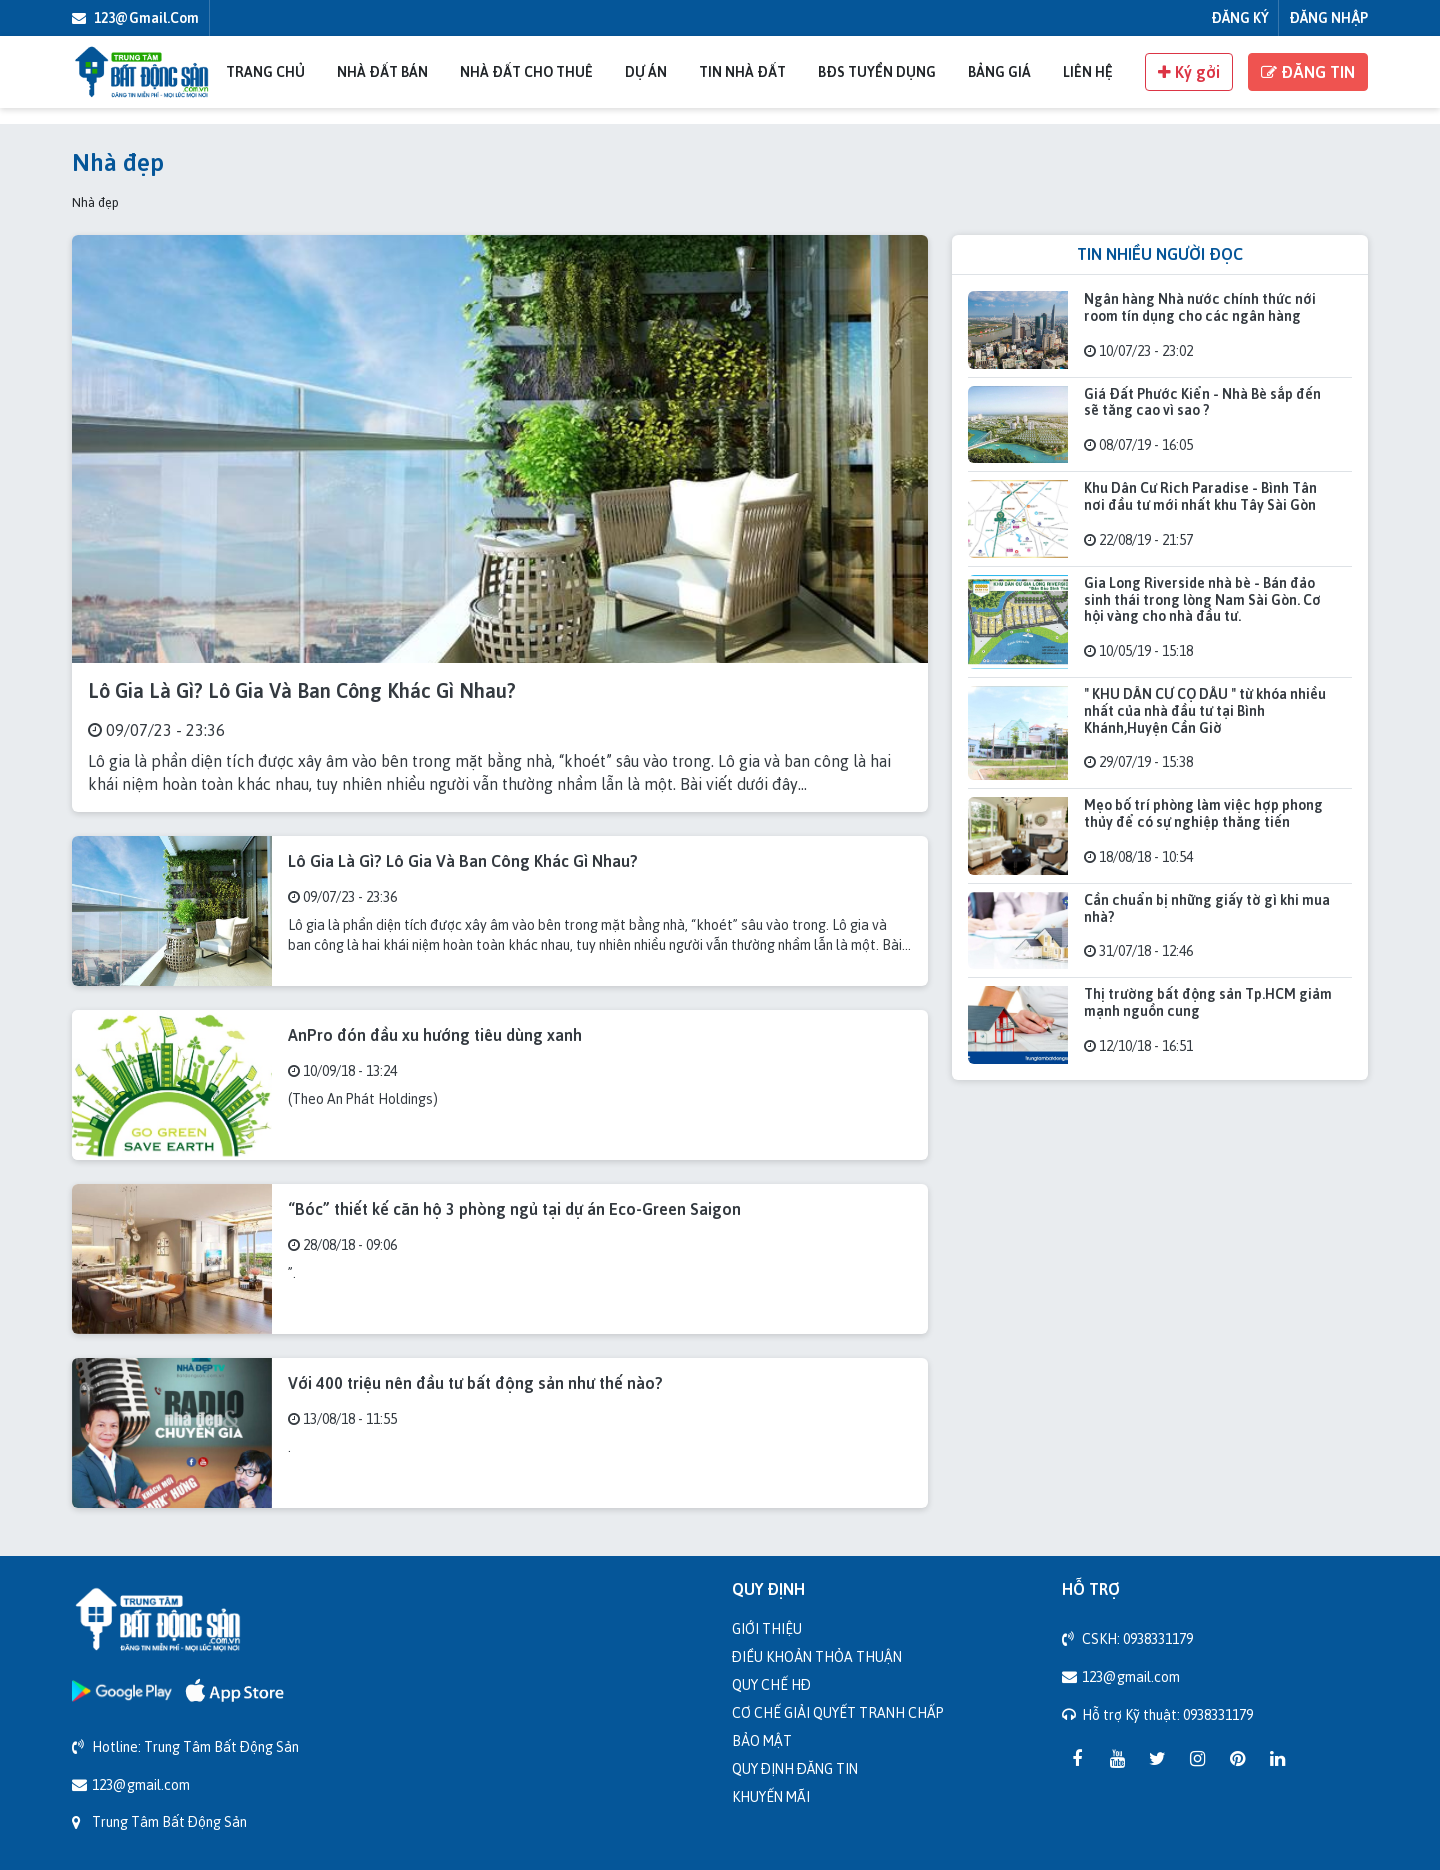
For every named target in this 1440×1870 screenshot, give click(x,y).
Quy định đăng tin (795, 1768)
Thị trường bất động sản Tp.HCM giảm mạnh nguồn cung (1208, 1002)
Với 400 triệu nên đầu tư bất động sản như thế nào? (475, 1383)
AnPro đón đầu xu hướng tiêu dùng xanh (435, 1035)
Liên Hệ (1088, 71)
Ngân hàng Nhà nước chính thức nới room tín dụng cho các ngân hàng (1200, 307)
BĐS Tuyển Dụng (877, 71)
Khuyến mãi (771, 1796)
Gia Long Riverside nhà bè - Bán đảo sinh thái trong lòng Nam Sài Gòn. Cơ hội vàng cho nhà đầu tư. (1202, 599)
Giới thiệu (767, 1628)
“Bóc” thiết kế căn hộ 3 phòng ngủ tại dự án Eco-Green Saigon (514, 1209)
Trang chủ (265, 71)
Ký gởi (1189, 72)
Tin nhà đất (742, 71)
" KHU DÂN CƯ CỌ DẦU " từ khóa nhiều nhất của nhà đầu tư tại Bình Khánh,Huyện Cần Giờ (1205, 710)
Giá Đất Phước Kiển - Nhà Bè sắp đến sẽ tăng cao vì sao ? (1202, 402)
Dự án (646, 71)
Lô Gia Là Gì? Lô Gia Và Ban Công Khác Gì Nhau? (302, 690)
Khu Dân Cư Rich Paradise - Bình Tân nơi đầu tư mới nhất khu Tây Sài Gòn (1200, 496)
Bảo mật (762, 1740)
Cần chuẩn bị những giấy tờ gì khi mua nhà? (1207, 908)
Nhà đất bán (382, 71)
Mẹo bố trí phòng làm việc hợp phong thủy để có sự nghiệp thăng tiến (1203, 813)
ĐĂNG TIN (1308, 72)
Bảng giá (999, 71)
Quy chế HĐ (771, 1684)
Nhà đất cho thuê (526, 71)
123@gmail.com (135, 17)
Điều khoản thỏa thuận (817, 1656)
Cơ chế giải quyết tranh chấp (838, 1712)
